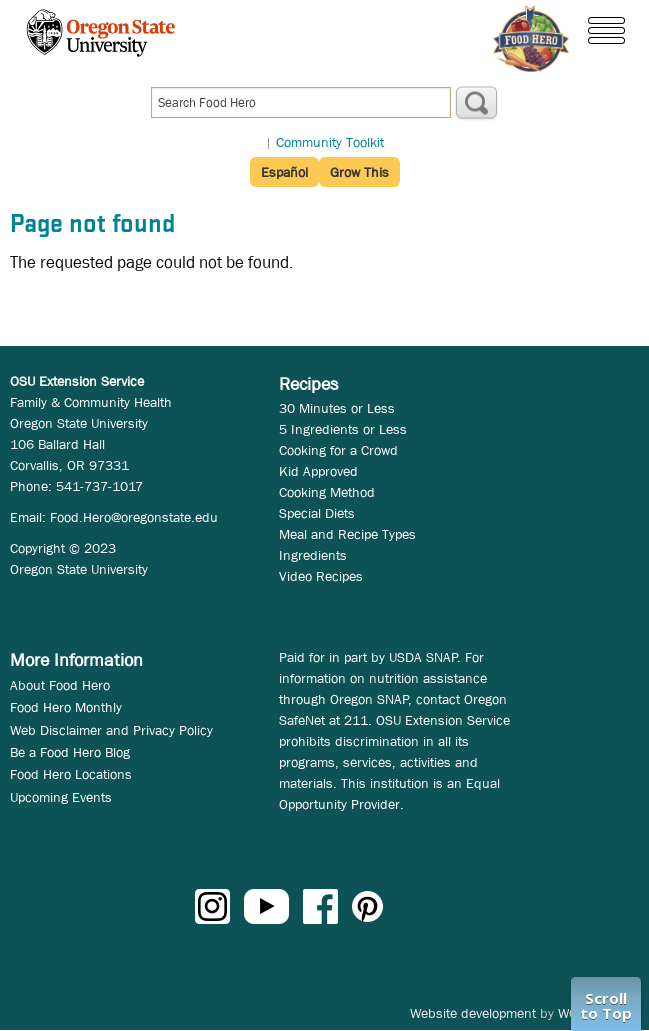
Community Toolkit (330, 142)
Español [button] (284, 172)
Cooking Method (327, 492)
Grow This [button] (359, 172)
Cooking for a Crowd (338, 450)
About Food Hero (60, 685)
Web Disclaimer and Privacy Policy (111, 730)
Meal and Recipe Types (347, 534)
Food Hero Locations (71, 774)
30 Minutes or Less (337, 408)
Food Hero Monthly (66, 707)
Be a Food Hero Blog (70, 752)
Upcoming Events (61, 797)
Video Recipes (321, 576)
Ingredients (313, 555)
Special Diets (317, 513)
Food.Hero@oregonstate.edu (134, 517)
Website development (473, 1013)
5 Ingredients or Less (343, 429)
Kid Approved (318, 471)
